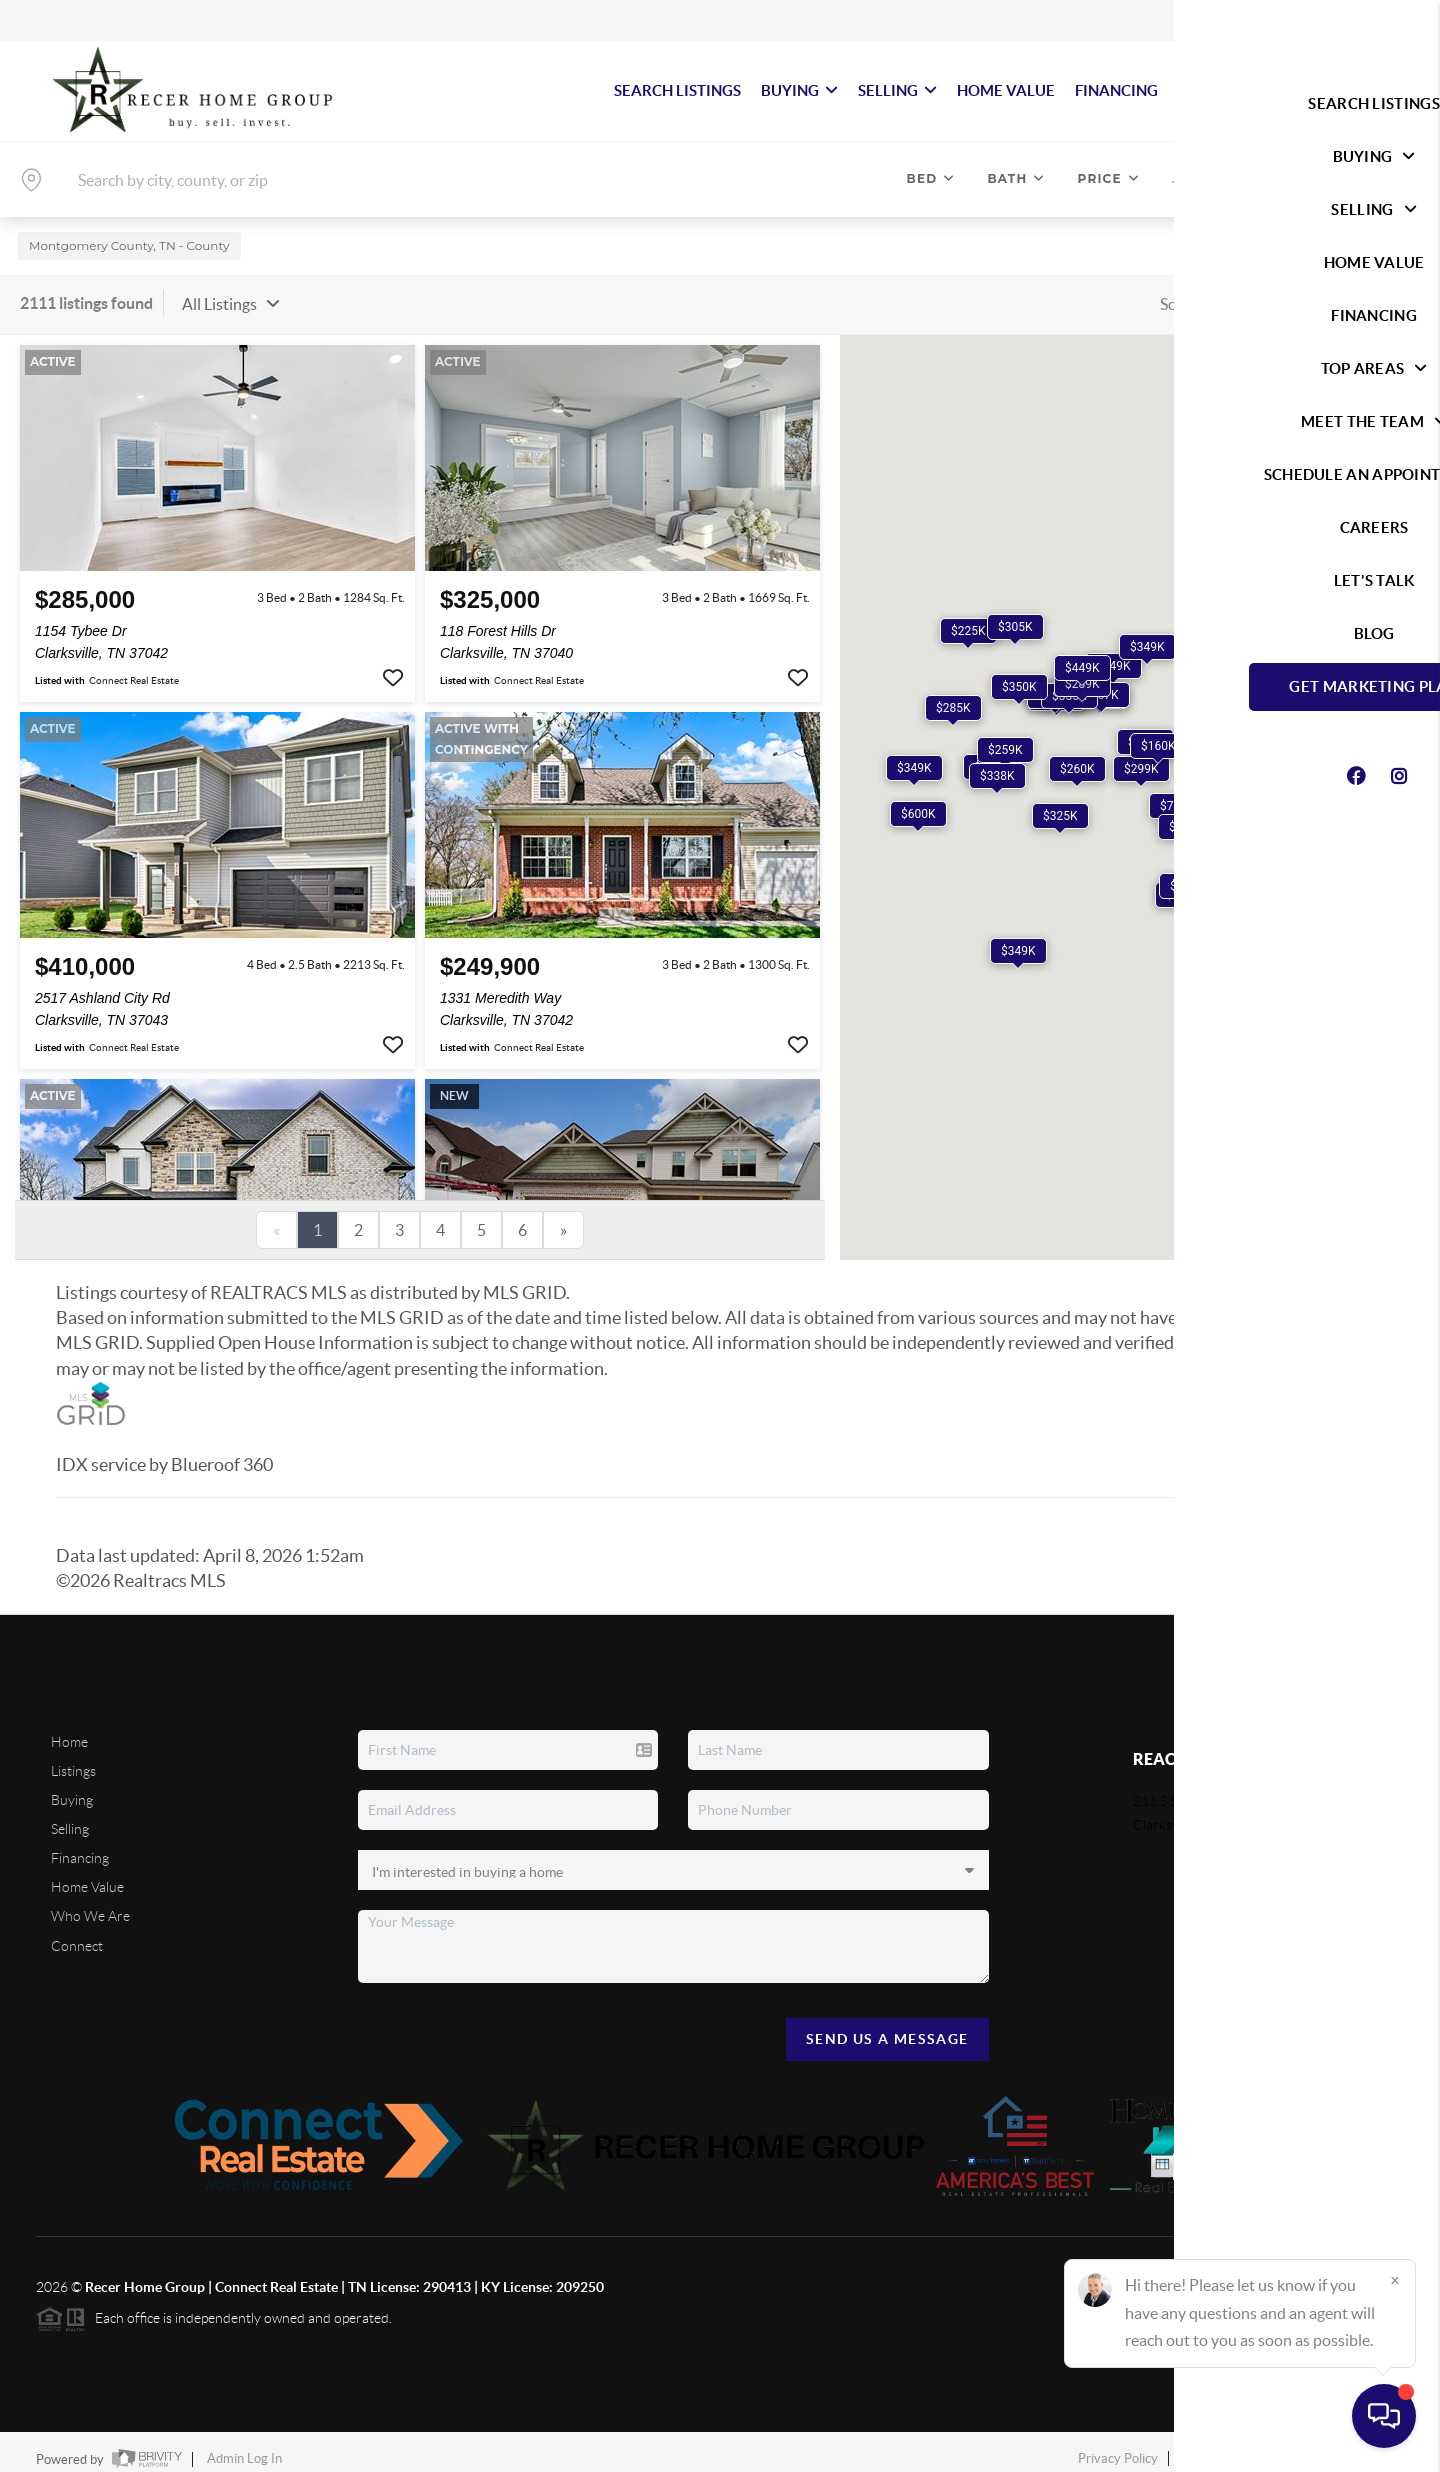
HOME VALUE (1006, 90)
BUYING (799, 90)
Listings (73, 1758)
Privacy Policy (1118, 2446)
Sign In (1362, 21)
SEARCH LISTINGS (677, 90)
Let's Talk (1330, 90)
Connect (77, 1933)
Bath (1016, 178)
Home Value (87, 1875)
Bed (931, 178)
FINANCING (1116, 90)
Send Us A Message (887, 2026)
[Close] (1395, 2280)
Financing (80, 1846)
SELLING (897, 90)
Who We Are (90, 1904)
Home (69, 1729)
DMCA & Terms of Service (1258, 2446)
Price (1109, 178)
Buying (72, 1787)
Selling (70, 1816)
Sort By (1185, 291)
